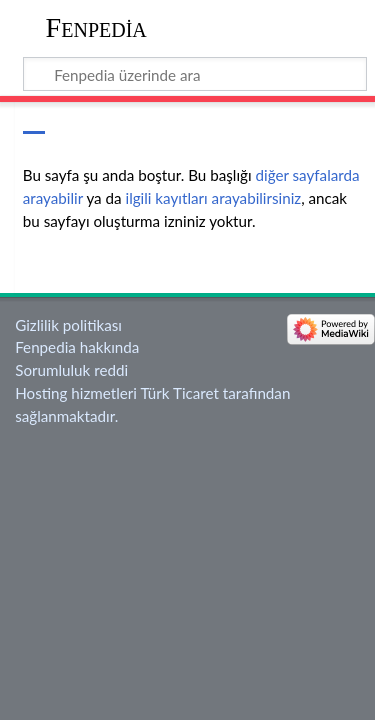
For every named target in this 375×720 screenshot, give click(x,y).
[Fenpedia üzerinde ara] (195, 74)
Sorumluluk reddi (71, 370)
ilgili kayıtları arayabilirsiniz (213, 198)
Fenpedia (96, 27)
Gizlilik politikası (68, 325)
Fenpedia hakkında (77, 347)
